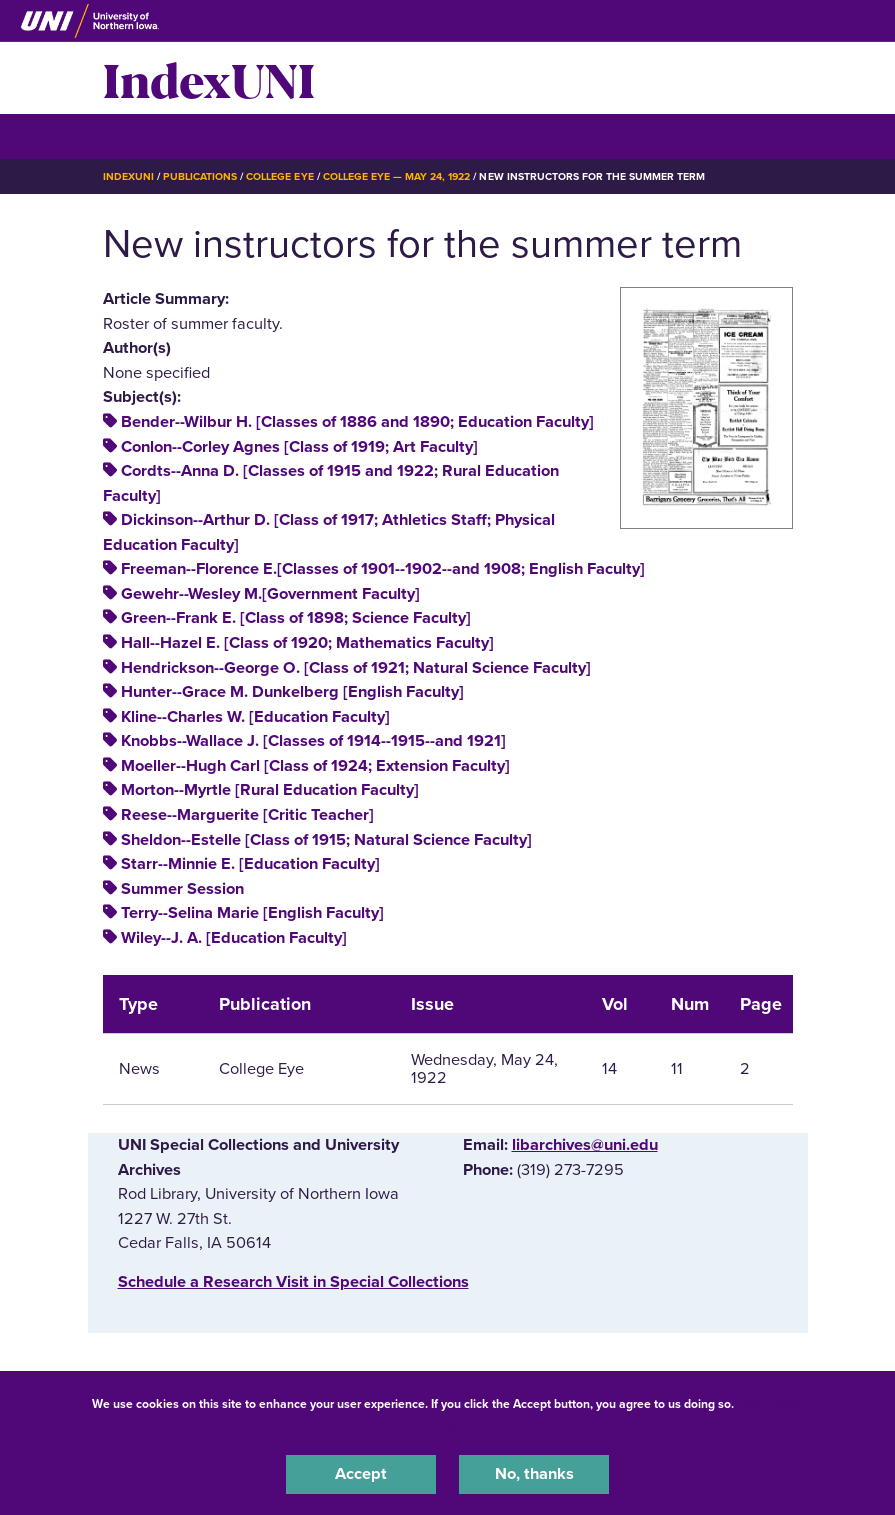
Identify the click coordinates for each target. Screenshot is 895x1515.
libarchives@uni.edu (585, 1145)
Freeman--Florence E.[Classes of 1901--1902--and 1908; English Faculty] (383, 569)
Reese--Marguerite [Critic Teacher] (247, 815)
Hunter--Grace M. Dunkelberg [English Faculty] (292, 692)
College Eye (279, 176)
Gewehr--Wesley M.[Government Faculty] (270, 594)
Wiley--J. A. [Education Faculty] (234, 938)
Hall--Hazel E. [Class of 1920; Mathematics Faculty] (307, 643)
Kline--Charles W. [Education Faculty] (255, 717)
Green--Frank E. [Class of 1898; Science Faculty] (296, 618)
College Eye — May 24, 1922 (397, 176)
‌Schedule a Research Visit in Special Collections (293, 1282)
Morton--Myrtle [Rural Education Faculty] (270, 790)
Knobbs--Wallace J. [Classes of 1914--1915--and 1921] (313, 741)
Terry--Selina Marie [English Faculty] (252, 913)
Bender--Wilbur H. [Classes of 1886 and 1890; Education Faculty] (357, 422)
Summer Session (182, 889)
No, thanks (534, 1474)
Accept (361, 1474)
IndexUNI (209, 78)
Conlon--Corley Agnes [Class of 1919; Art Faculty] (299, 447)
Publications (200, 176)
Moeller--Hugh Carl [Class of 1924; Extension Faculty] (315, 766)
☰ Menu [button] (138, 135)
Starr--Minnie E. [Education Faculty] (250, 864)
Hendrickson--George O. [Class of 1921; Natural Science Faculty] (356, 668)
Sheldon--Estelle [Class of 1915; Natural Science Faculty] (326, 840)
